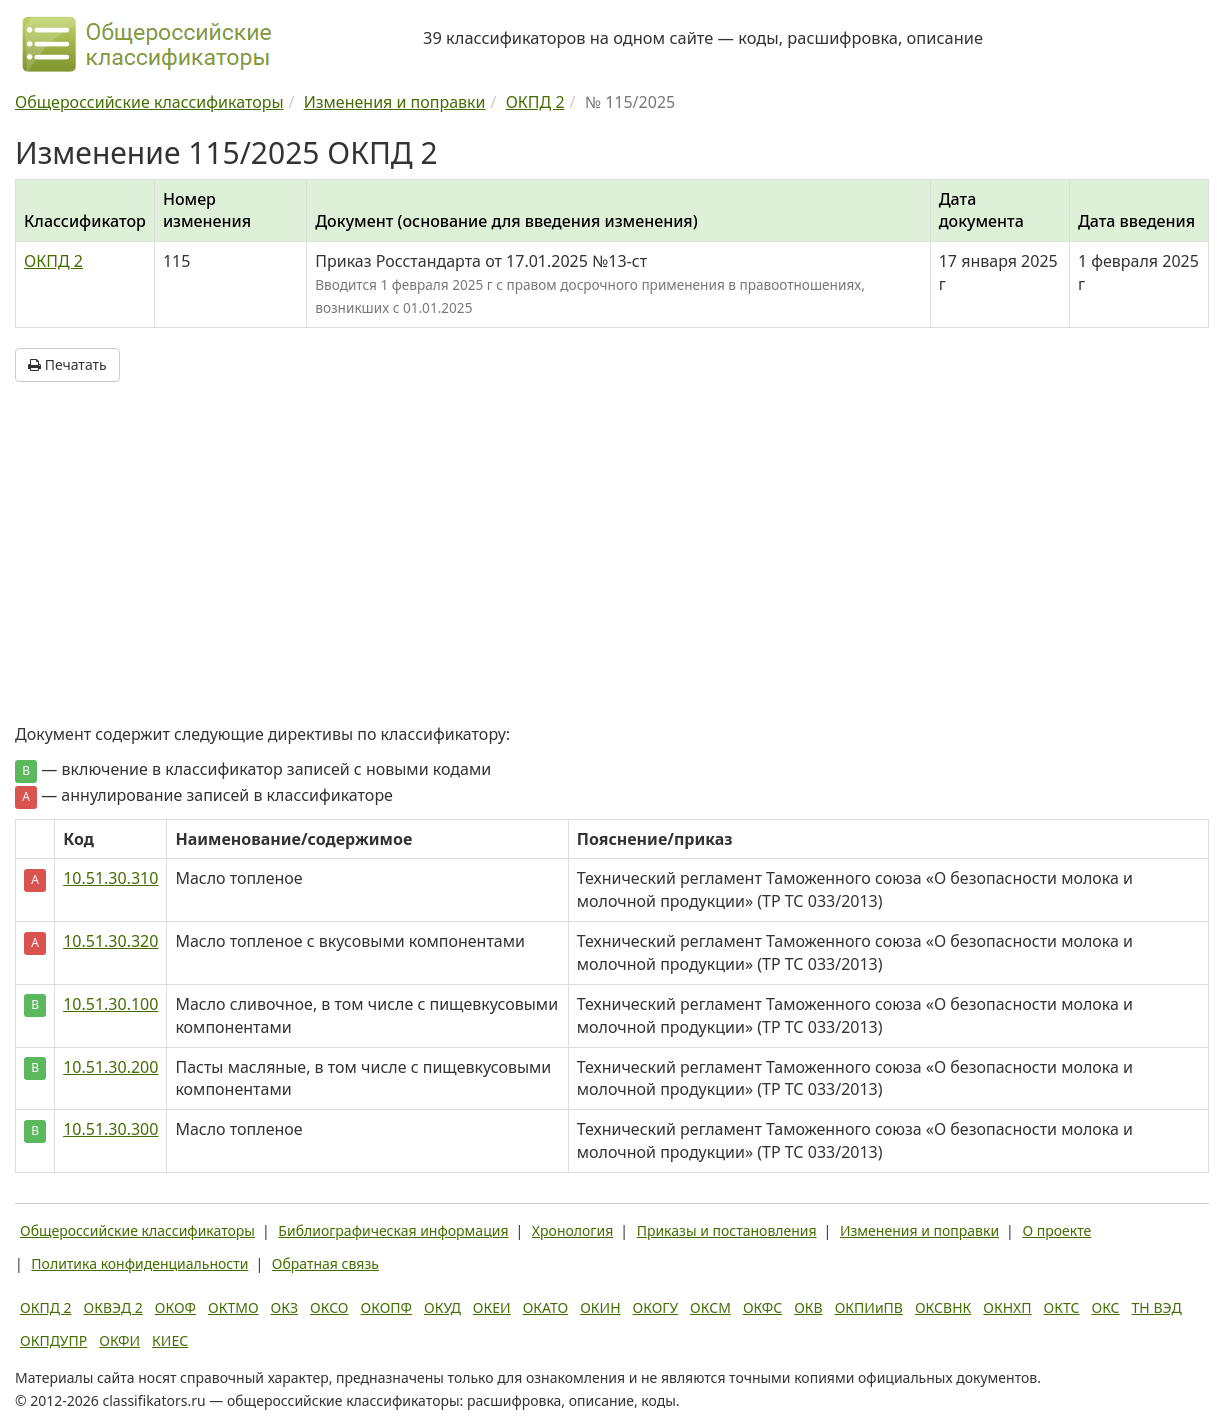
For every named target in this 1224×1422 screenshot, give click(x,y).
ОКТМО (233, 1307)
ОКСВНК (943, 1307)
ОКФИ (119, 1340)
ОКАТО (546, 1307)
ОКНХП (1007, 1307)
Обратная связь (325, 1263)
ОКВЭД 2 (113, 1307)
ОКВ (808, 1307)
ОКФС (762, 1307)
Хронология (572, 1230)
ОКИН (600, 1307)
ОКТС (1062, 1307)
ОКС (1105, 1307)
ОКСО (329, 1307)
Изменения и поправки (919, 1230)
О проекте (1056, 1230)
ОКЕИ (492, 1307)
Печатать (67, 364)
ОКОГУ (656, 1307)
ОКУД (442, 1307)
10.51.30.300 (110, 1129)
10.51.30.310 (110, 878)
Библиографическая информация (393, 1230)
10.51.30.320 (110, 941)
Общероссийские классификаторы (137, 1230)
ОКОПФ (386, 1307)
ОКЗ (284, 1307)
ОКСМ (710, 1307)
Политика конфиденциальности (139, 1263)
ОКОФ (175, 1307)
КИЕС (170, 1340)
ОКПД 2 (53, 261)
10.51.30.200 (110, 1067)
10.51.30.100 (110, 1004)
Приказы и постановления (727, 1230)
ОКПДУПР (53, 1340)
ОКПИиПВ (869, 1307)
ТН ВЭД (1157, 1307)
